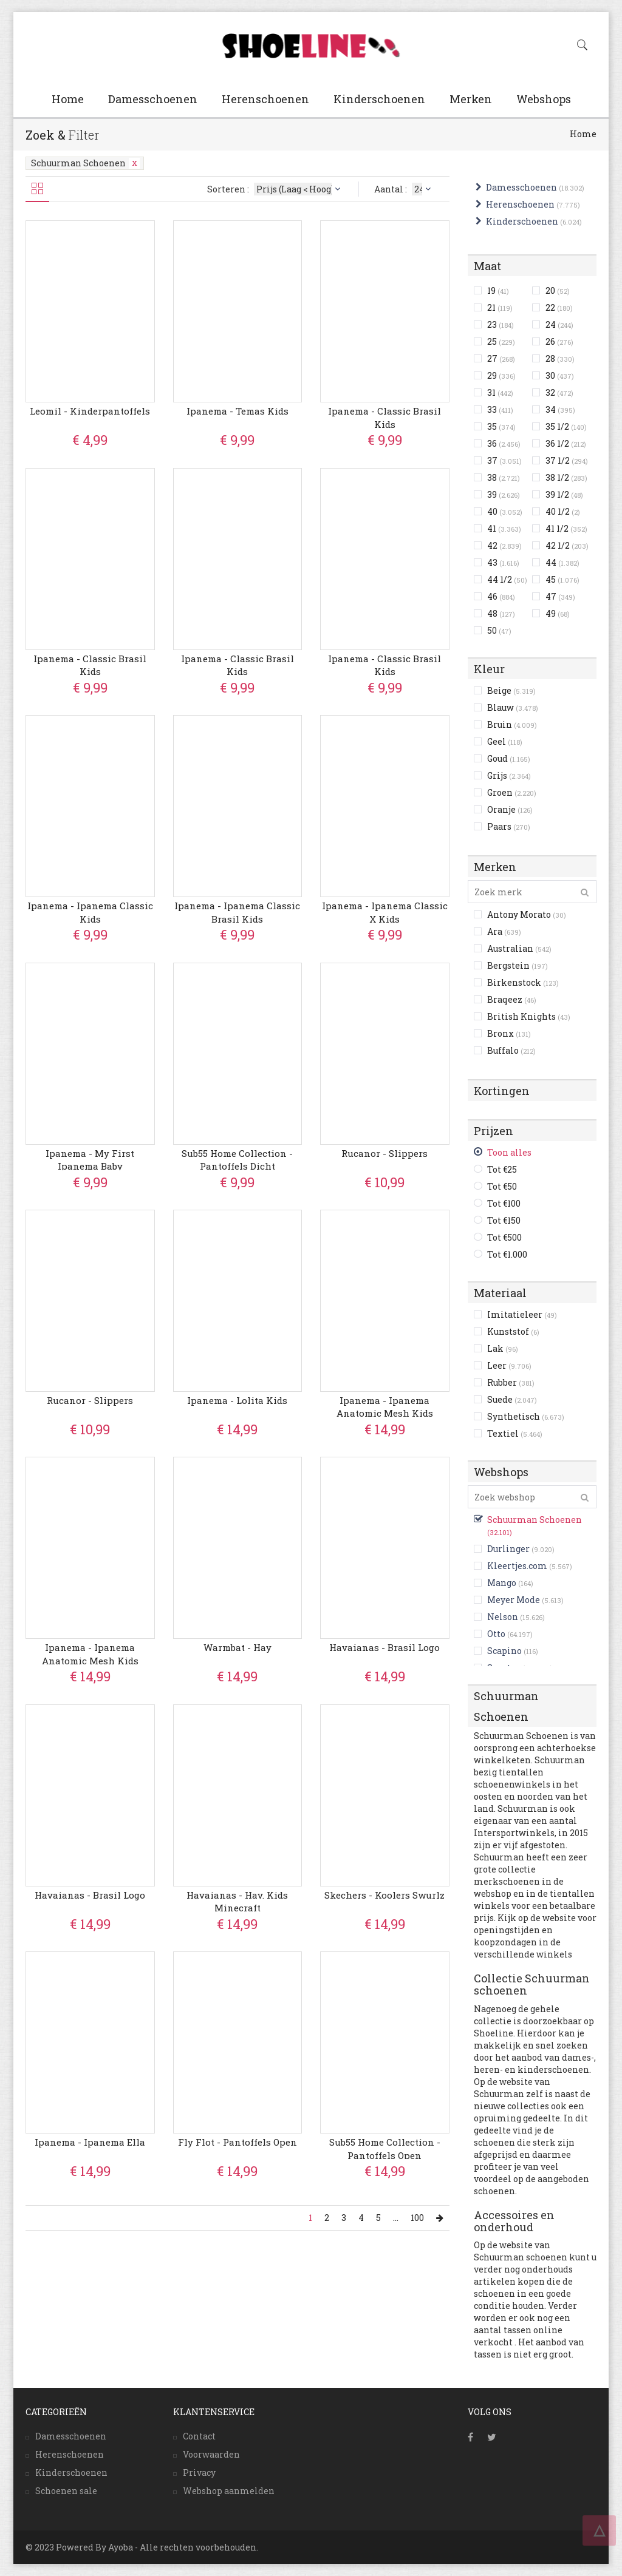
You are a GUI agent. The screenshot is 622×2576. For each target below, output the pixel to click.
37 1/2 (566, 460)
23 (500, 324)
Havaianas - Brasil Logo (384, 1647)
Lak (502, 1348)
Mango (501, 1582)
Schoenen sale (66, 2490)
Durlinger (508, 1548)
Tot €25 (502, 1169)
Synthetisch (525, 1416)
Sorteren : (275, 189)
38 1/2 (566, 477)
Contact (199, 2436)
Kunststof (513, 1331)
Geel (504, 741)
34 (560, 409)
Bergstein (517, 965)
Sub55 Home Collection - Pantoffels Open (384, 2148)
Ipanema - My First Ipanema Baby (90, 1159)
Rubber (511, 1382)
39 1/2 (564, 494)
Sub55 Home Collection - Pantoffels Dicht (237, 1159)
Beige (511, 690)
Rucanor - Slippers (384, 1153)
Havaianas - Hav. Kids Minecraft (237, 1901)
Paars (508, 826)
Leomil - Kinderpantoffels (90, 411)
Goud (508, 758)
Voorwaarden (211, 2454)
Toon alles (509, 1152)
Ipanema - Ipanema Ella (90, 2142)
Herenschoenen (265, 99)
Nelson (502, 1616)
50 (499, 630)
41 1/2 (566, 528)
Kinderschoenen (379, 99)
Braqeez (511, 999)
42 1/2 (567, 545)
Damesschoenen (152, 99)
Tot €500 (504, 1237)
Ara (504, 931)
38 (503, 477)
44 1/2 (507, 579)
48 (501, 613)
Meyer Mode (513, 1599)
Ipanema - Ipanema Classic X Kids (385, 912)
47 (560, 596)
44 (562, 562)
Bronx (509, 1033)
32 (559, 392)
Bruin (512, 724)
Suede (512, 1399)
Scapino (504, 1650)
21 (500, 307)
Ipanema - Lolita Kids (237, 1400)
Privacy (199, 2472)
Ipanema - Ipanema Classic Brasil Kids (237, 912)
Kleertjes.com (517, 1565)
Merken (470, 99)
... (395, 2217)
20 (557, 290)
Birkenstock (523, 982)
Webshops (543, 99)
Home (68, 99)
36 (504, 443)
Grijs (509, 775)
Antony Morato (526, 914)
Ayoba (120, 2547)
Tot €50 (502, 1186)
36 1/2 (565, 443)
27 (501, 358)
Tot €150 (504, 1220)
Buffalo (511, 1050)
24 (559, 324)
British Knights (528, 1016)
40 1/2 (562, 511)
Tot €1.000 (507, 1254)
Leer (509, 1365)
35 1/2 (566, 426)
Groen (511, 792)
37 (504, 460)
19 (498, 290)
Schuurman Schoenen (85, 163)
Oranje (510, 809)
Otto (496, 1633)
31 (500, 392)
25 (501, 341)
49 (557, 613)
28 (560, 358)
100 (417, 2217)
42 (504, 545)
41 (504, 528)
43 (503, 562)
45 (562, 579)
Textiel (514, 1433)
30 (559, 375)
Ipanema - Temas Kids (237, 411)
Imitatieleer (522, 1314)
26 (559, 341)
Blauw (512, 707)
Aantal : (404, 189)
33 (500, 409)
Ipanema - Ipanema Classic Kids (90, 912)
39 (503, 494)
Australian (519, 948)
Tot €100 (504, 1203)
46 (501, 596)
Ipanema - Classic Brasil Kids (384, 417)
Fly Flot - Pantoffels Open (237, 2142)
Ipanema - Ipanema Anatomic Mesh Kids (385, 1406)
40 (504, 511)
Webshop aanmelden (229, 2490)
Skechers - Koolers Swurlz (384, 1895)
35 (501, 426)
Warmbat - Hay (237, 1647)
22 (559, 307)
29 (501, 375)
